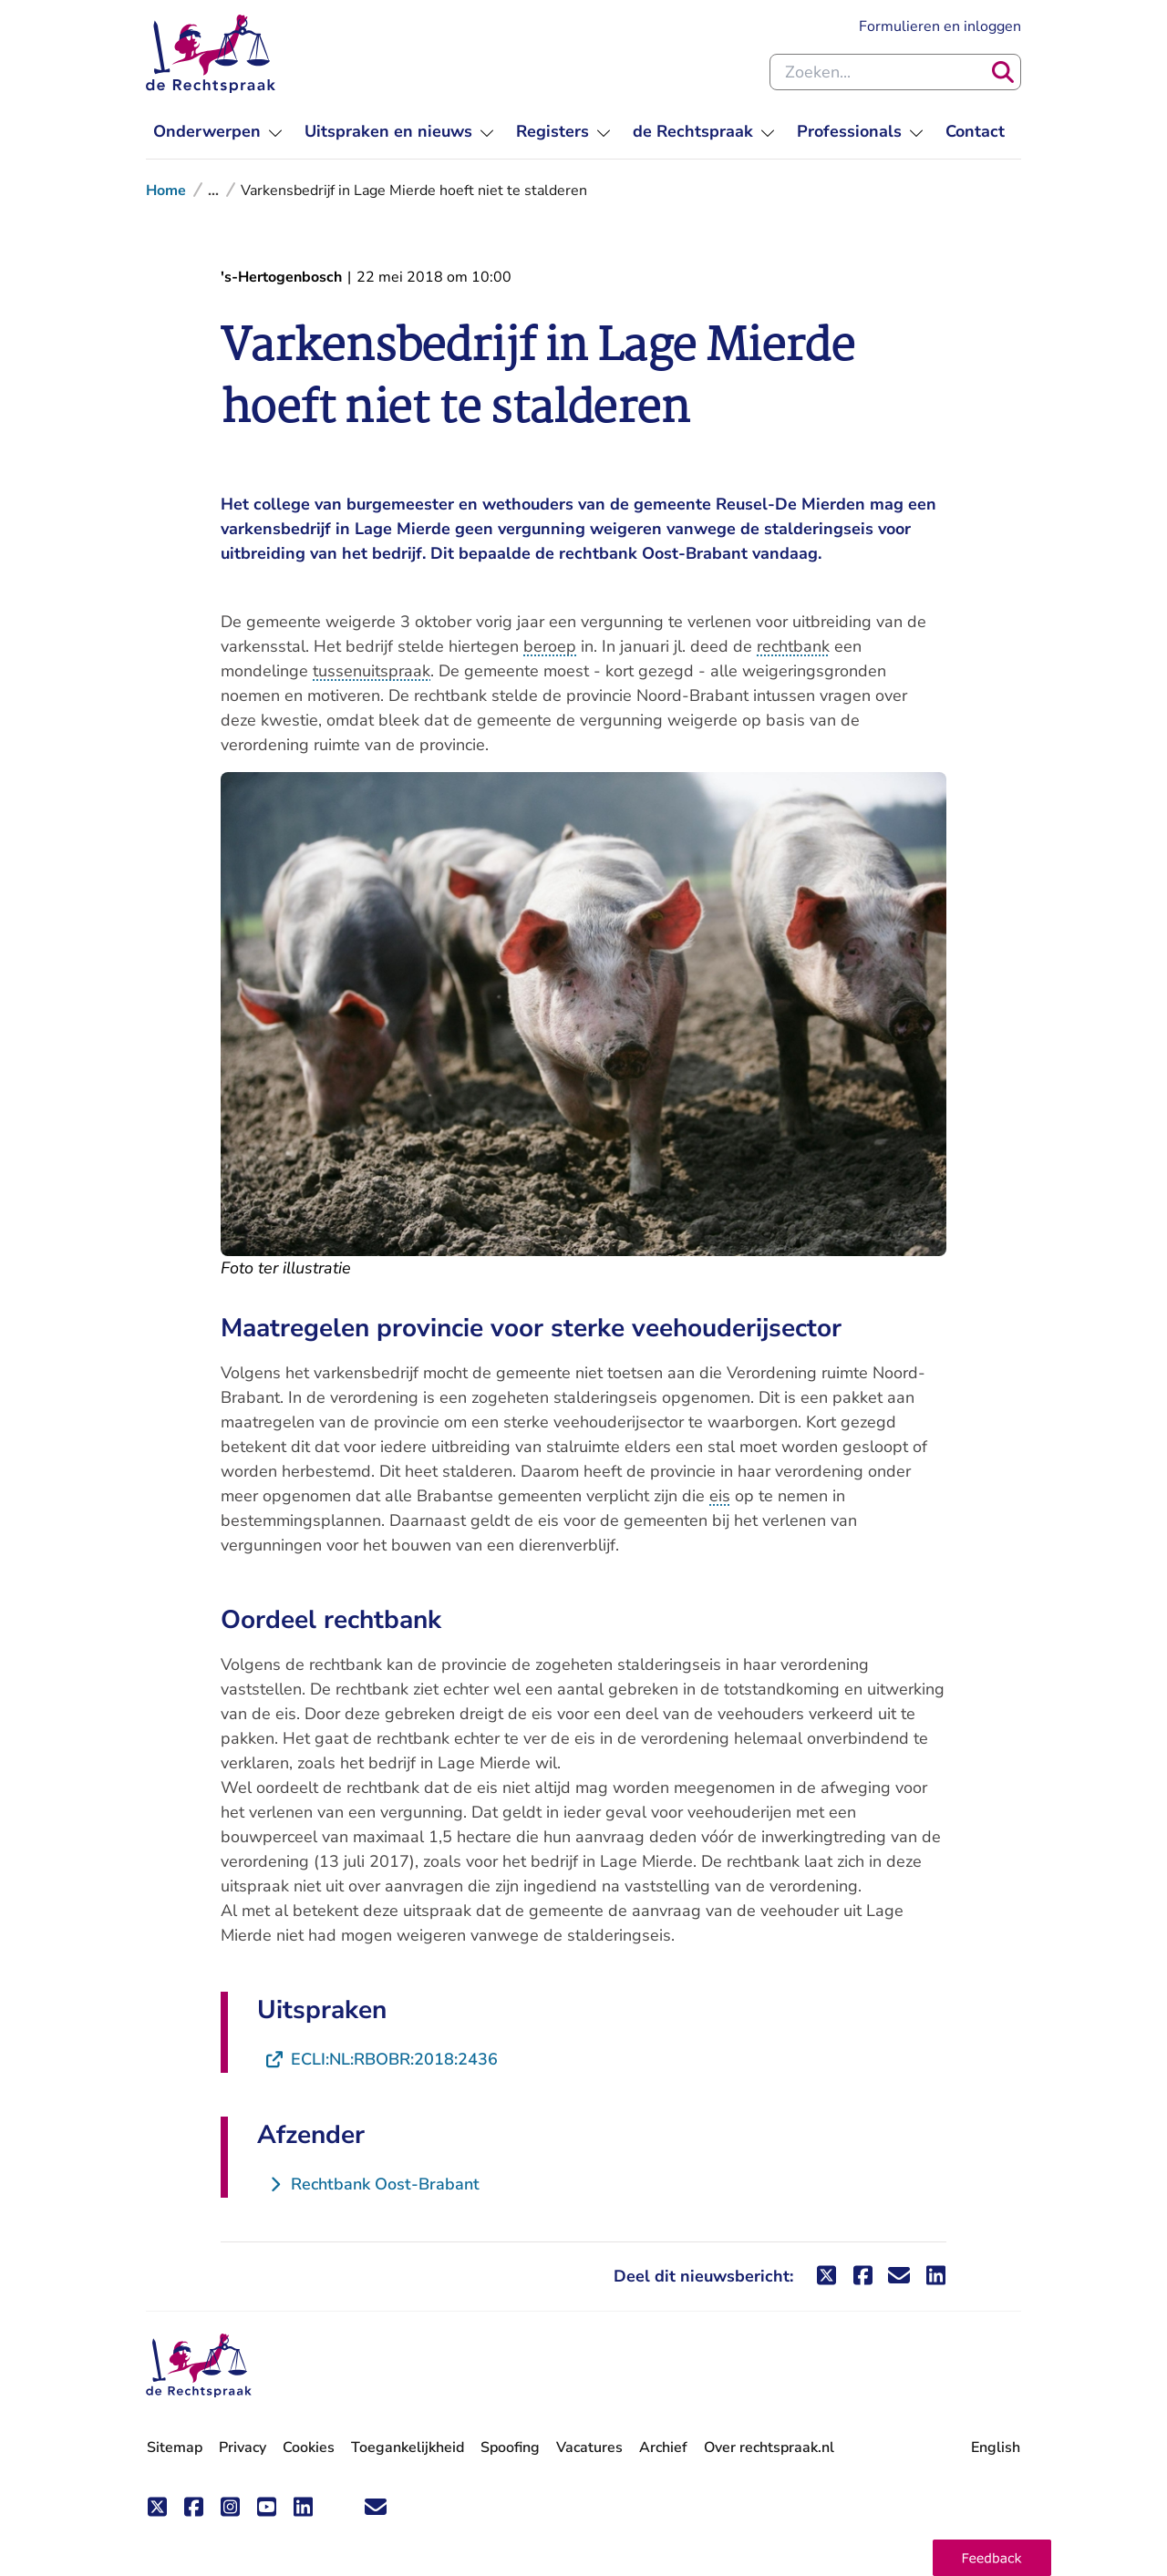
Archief (663, 2447)
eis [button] (719, 1496)
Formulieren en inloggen (940, 26)
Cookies (309, 2447)
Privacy (242, 2447)
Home (166, 190)
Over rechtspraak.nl (769, 2447)
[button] (992, 2558)
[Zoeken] (1003, 72)
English (995, 2447)
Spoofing (510, 2447)
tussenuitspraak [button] (371, 671)
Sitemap (174, 2447)
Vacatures (589, 2447)
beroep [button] (549, 646)
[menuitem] (218, 132)
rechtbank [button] (793, 646)
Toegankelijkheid (407, 2447)
